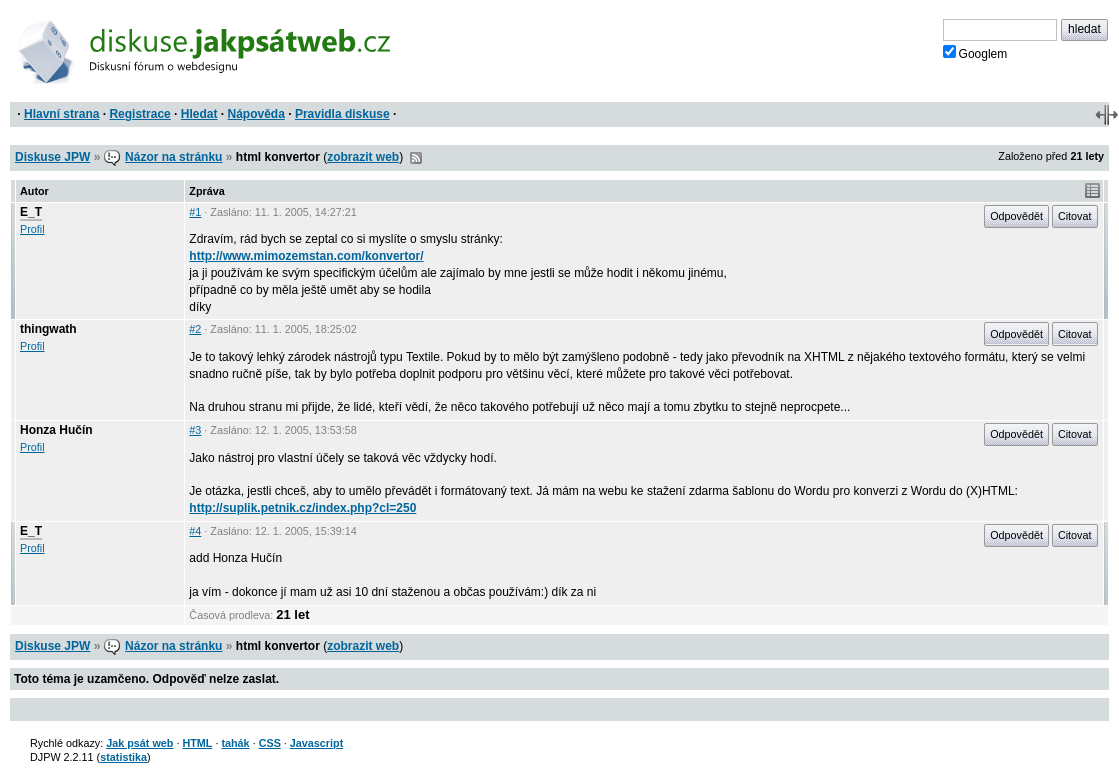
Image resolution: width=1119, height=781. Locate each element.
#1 (195, 212)
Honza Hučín (56, 430)
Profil (32, 229)
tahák (235, 743)
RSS (416, 158)
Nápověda (256, 114)
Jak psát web (139, 743)
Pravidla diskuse (342, 114)
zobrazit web (363, 157)
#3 (195, 430)
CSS (270, 743)
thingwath (48, 329)
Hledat (199, 114)
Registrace (139, 114)
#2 (195, 329)
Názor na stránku (173, 157)
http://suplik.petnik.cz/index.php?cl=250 (302, 508)
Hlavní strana (61, 114)
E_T (31, 212)
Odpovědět (1016, 216)
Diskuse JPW (52, 157)
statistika (123, 757)
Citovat (1075, 216)
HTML (197, 743)
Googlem (975, 53)
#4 (195, 531)
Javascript (316, 743)
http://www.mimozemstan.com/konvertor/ (306, 256)
